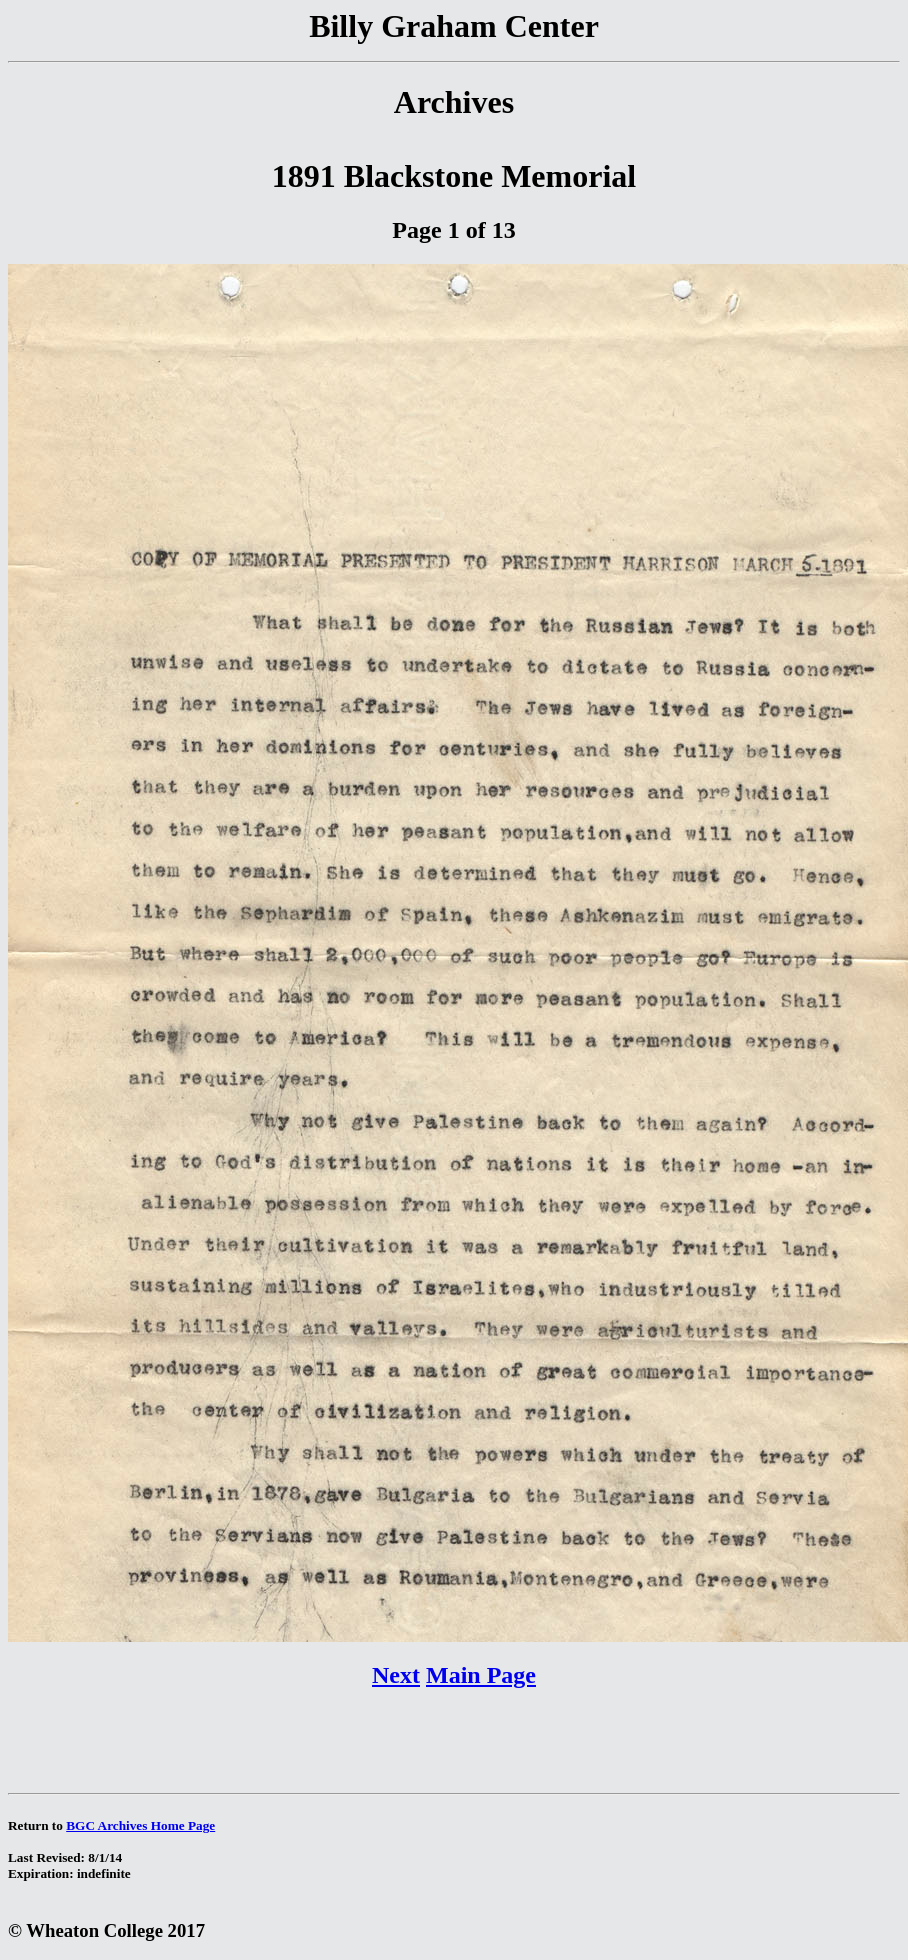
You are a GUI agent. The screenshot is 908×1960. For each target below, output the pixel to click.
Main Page (481, 1675)
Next (396, 1675)
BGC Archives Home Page (140, 1825)
